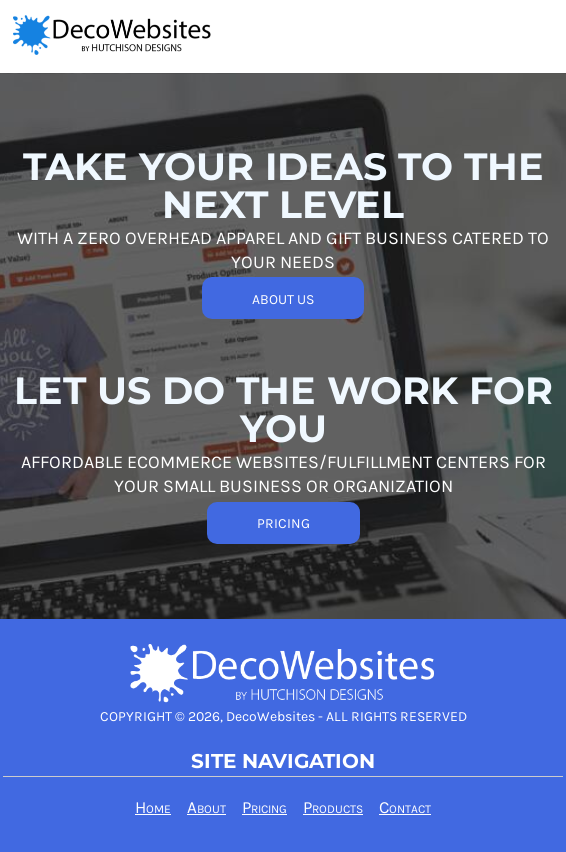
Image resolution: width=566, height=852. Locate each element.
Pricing (264, 807)
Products (333, 807)
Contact (405, 807)
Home (153, 807)
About (206, 807)
